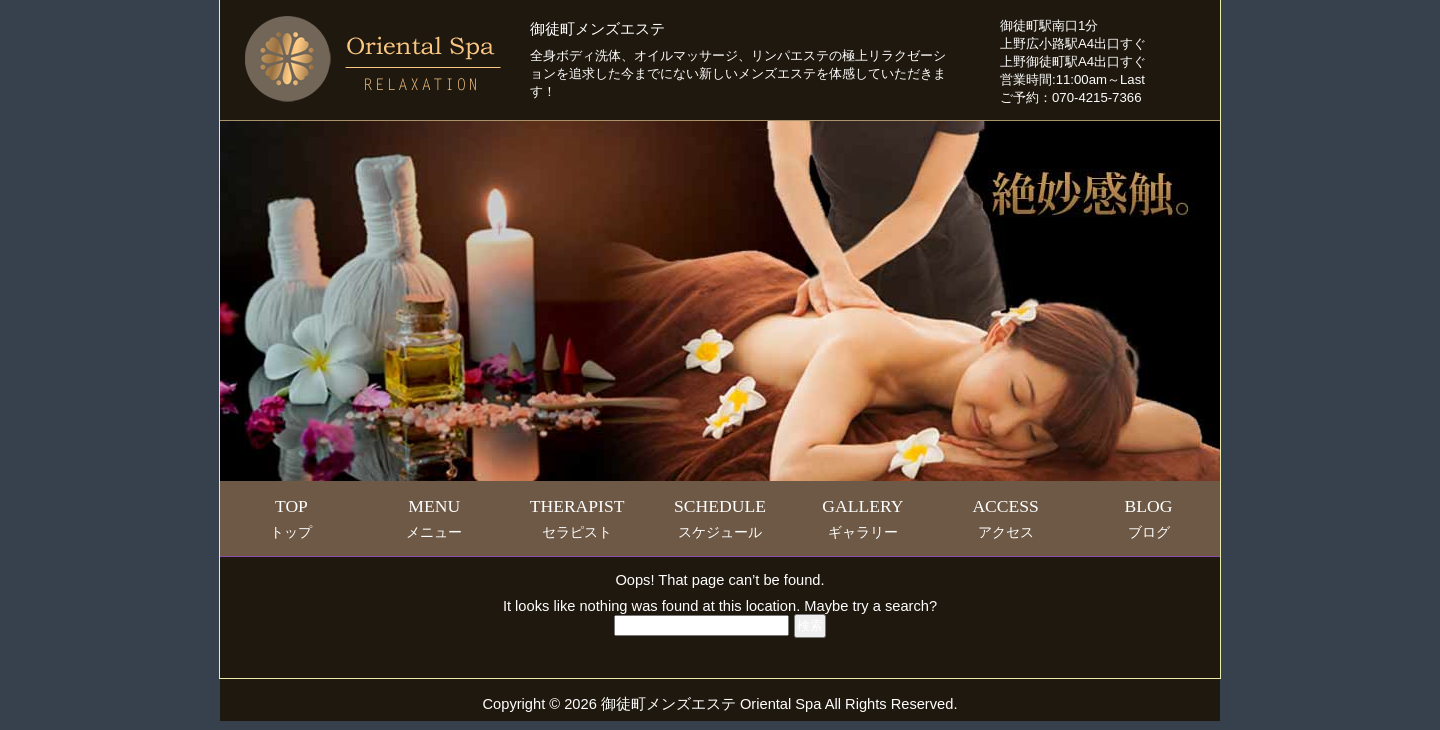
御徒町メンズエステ (597, 29)
